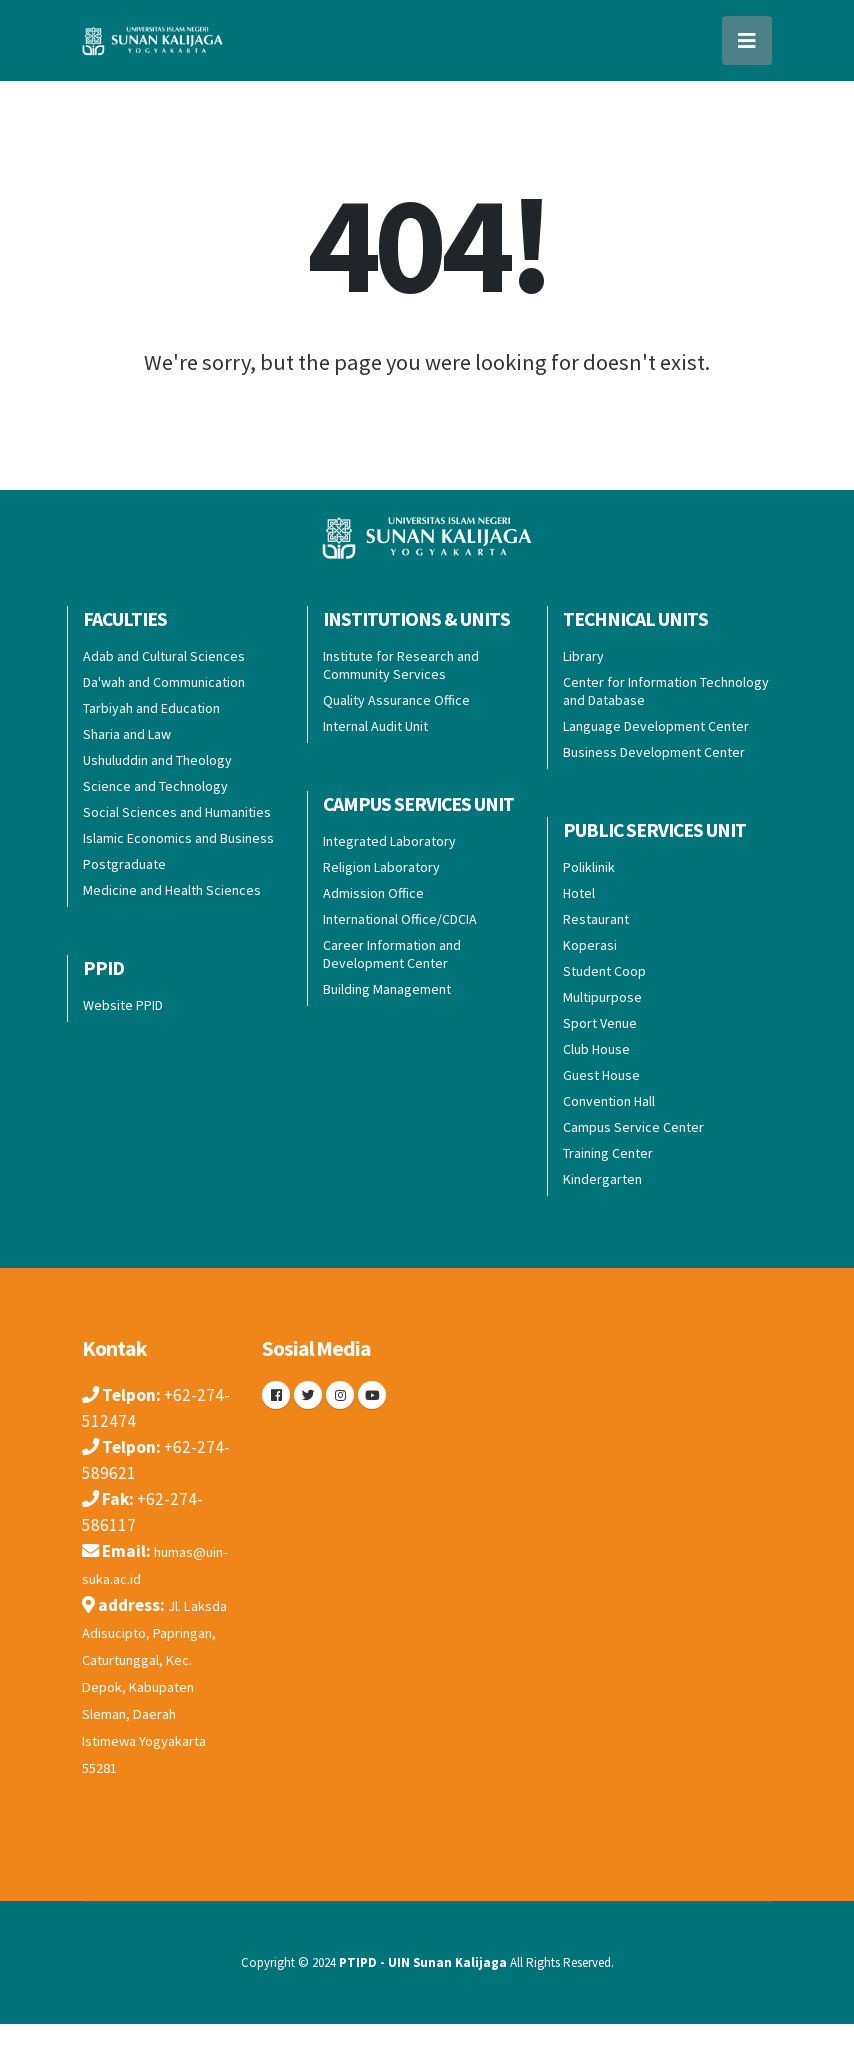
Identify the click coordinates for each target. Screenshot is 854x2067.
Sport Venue (600, 1023)
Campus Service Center (633, 1127)
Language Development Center (656, 726)
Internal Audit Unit (375, 726)
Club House (596, 1049)
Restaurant (596, 919)
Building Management (387, 989)
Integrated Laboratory (389, 841)
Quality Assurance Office (396, 700)
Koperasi (590, 945)
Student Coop (604, 971)
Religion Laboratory (381, 867)
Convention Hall (609, 1101)
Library (583, 656)
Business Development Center (654, 752)
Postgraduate (124, 864)
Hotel (579, 893)
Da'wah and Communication (164, 682)
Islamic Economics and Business (178, 838)
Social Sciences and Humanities (177, 812)
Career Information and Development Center (392, 954)
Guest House (601, 1075)
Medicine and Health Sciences (172, 890)
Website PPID (123, 1005)
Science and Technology (155, 786)
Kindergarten (602, 1179)
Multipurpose (602, 997)
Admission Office (373, 893)
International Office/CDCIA (400, 919)
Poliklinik (589, 867)
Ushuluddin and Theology (157, 760)
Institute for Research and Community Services (401, 665)
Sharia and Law (127, 734)
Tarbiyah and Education (151, 708)
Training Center (608, 1153)
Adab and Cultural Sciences (164, 656)
